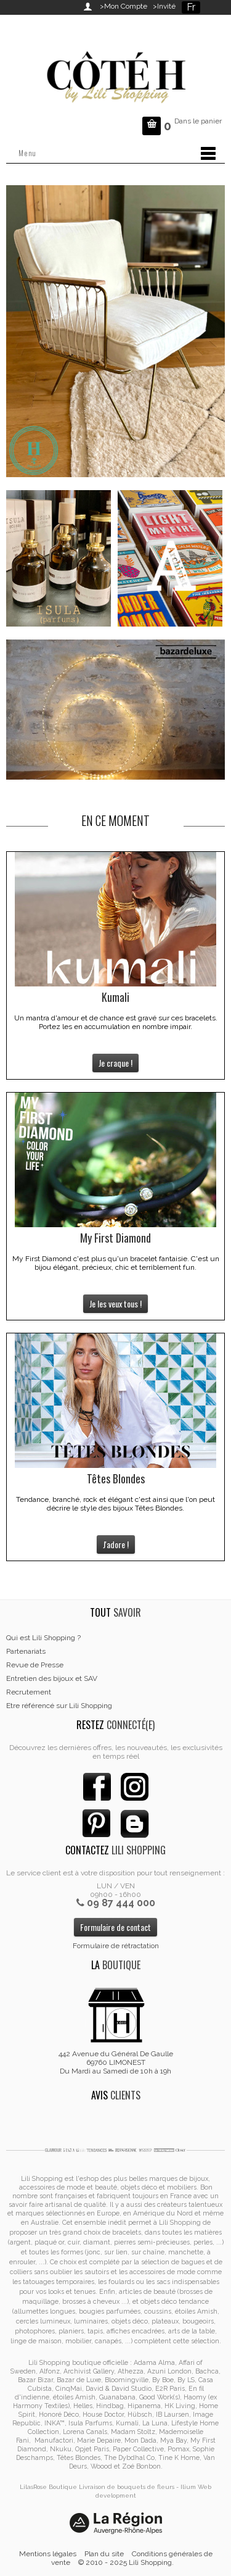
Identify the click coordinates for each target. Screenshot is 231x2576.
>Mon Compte (123, 6)
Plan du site (104, 2553)
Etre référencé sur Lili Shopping (59, 1705)
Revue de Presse (34, 1665)
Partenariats (26, 1651)
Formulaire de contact (115, 1926)
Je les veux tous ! (115, 1303)
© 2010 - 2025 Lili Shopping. (126, 2562)
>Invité (162, 6)
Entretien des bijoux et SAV (51, 1678)
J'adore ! (116, 1544)
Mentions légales (47, 2553)
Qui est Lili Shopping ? (43, 1637)
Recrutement (28, 1692)
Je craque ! (115, 1062)
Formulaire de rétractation (116, 1945)
